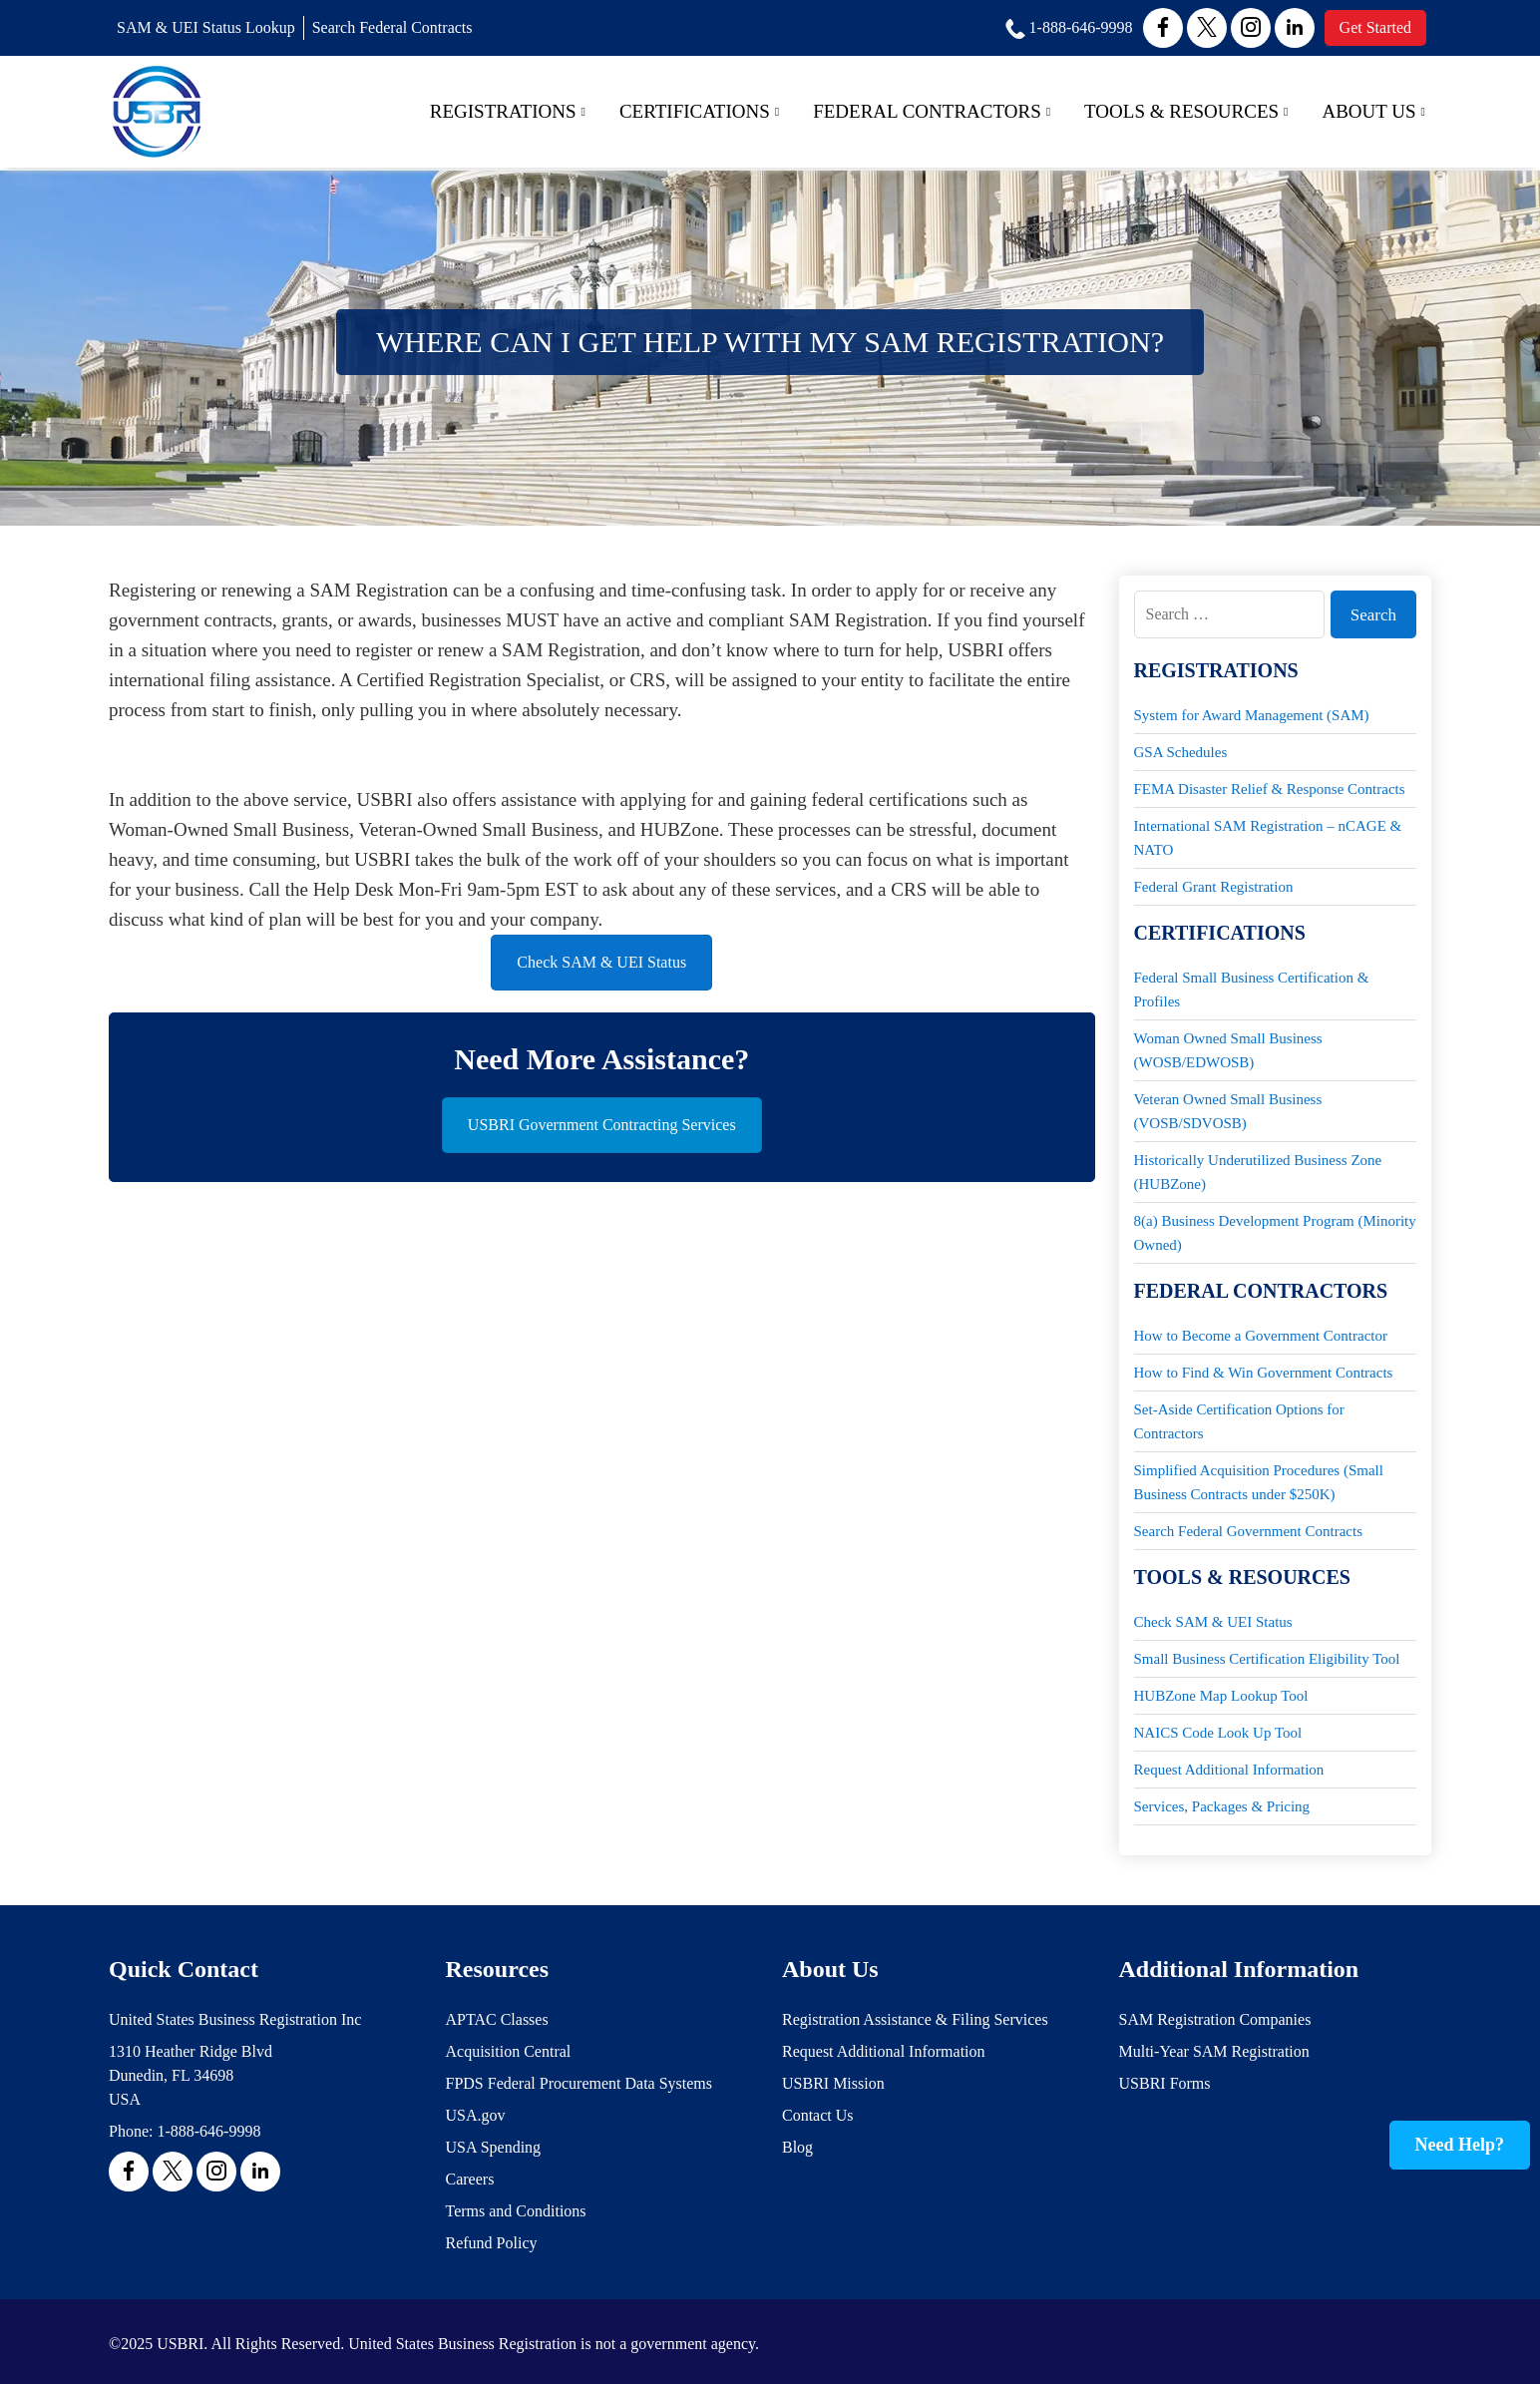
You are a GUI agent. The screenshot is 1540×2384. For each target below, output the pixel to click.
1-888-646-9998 (208, 2131)
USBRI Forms (1165, 2083)
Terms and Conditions (516, 2210)
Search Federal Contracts (392, 27)
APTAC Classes (497, 2019)
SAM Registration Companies (1215, 2019)
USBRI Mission (833, 2083)
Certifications (699, 111)
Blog (797, 2147)
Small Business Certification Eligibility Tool (1267, 1659)
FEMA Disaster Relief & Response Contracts (1269, 789)
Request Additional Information (1229, 1770)
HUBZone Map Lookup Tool (1221, 1696)
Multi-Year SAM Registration (1214, 2051)
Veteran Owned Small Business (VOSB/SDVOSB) (1228, 1111)
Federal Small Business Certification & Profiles (1251, 989)
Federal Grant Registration (1214, 887)
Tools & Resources (1186, 111)
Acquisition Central (509, 2051)
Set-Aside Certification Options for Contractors (1239, 1421)
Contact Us (818, 2115)
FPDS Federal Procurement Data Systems (579, 2083)
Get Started (1375, 27)
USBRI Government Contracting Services (602, 1124)
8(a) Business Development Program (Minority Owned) (1275, 1233)
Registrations (507, 111)
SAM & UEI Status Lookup (206, 27)
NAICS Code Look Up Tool (1218, 1733)
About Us (1373, 111)
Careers (470, 2179)
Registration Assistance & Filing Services (915, 2019)
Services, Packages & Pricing (1222, 1806)
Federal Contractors (931, 111)
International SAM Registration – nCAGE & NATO (1268, 838)
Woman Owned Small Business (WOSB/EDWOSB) (1228, 1050)
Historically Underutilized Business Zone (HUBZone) (1258, 1172)
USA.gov (476, 2115)
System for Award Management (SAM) (1251, 715)
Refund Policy (492, 2242)
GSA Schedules (1181, 752)
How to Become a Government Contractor (1261, 1336)
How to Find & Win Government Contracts (1263, 1373)
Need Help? (1460, 2145)
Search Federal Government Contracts (1248, 1531)
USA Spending (494, 2147)
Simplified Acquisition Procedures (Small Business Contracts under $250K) (1258, 1482)
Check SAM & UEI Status (601, 962)
